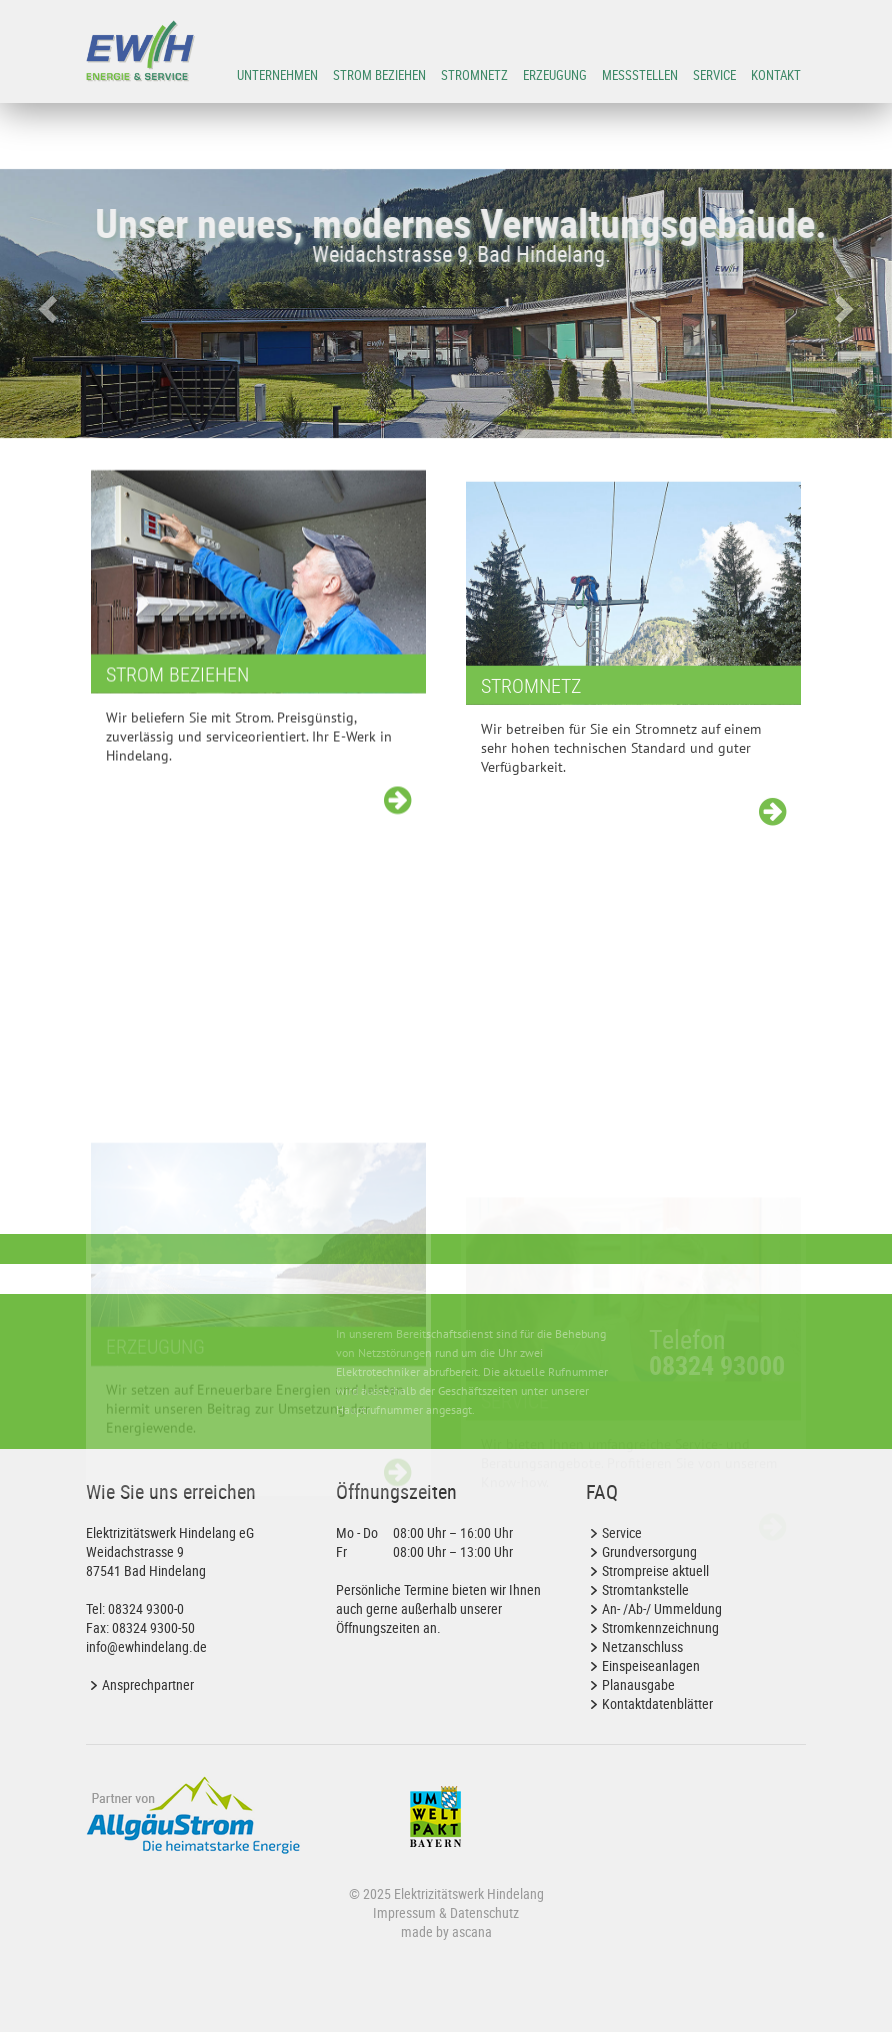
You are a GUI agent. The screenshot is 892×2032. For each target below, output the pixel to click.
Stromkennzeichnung (660, 1627)
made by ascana (446, 1931)
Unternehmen (277, 75)
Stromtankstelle (645, 1589)
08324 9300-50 (153, 1627)
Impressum (404, 1912)
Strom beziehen (379, 75)
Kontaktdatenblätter (657, 1703)
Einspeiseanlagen (651, 1665)
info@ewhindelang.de (146, 1646)
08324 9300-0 (146, 1608)
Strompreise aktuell (655, 1570)
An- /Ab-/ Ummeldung (662, 1608)
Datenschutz (484, 1912)
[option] (446, 303)
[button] (44, 303)
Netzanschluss (642, 1646)
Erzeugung (555, 75)
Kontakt (776, 75)
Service (714, 75)
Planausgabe (638, 1684)
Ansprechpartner (148, 1684)
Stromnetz (474, 75)
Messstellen (640, 75)
